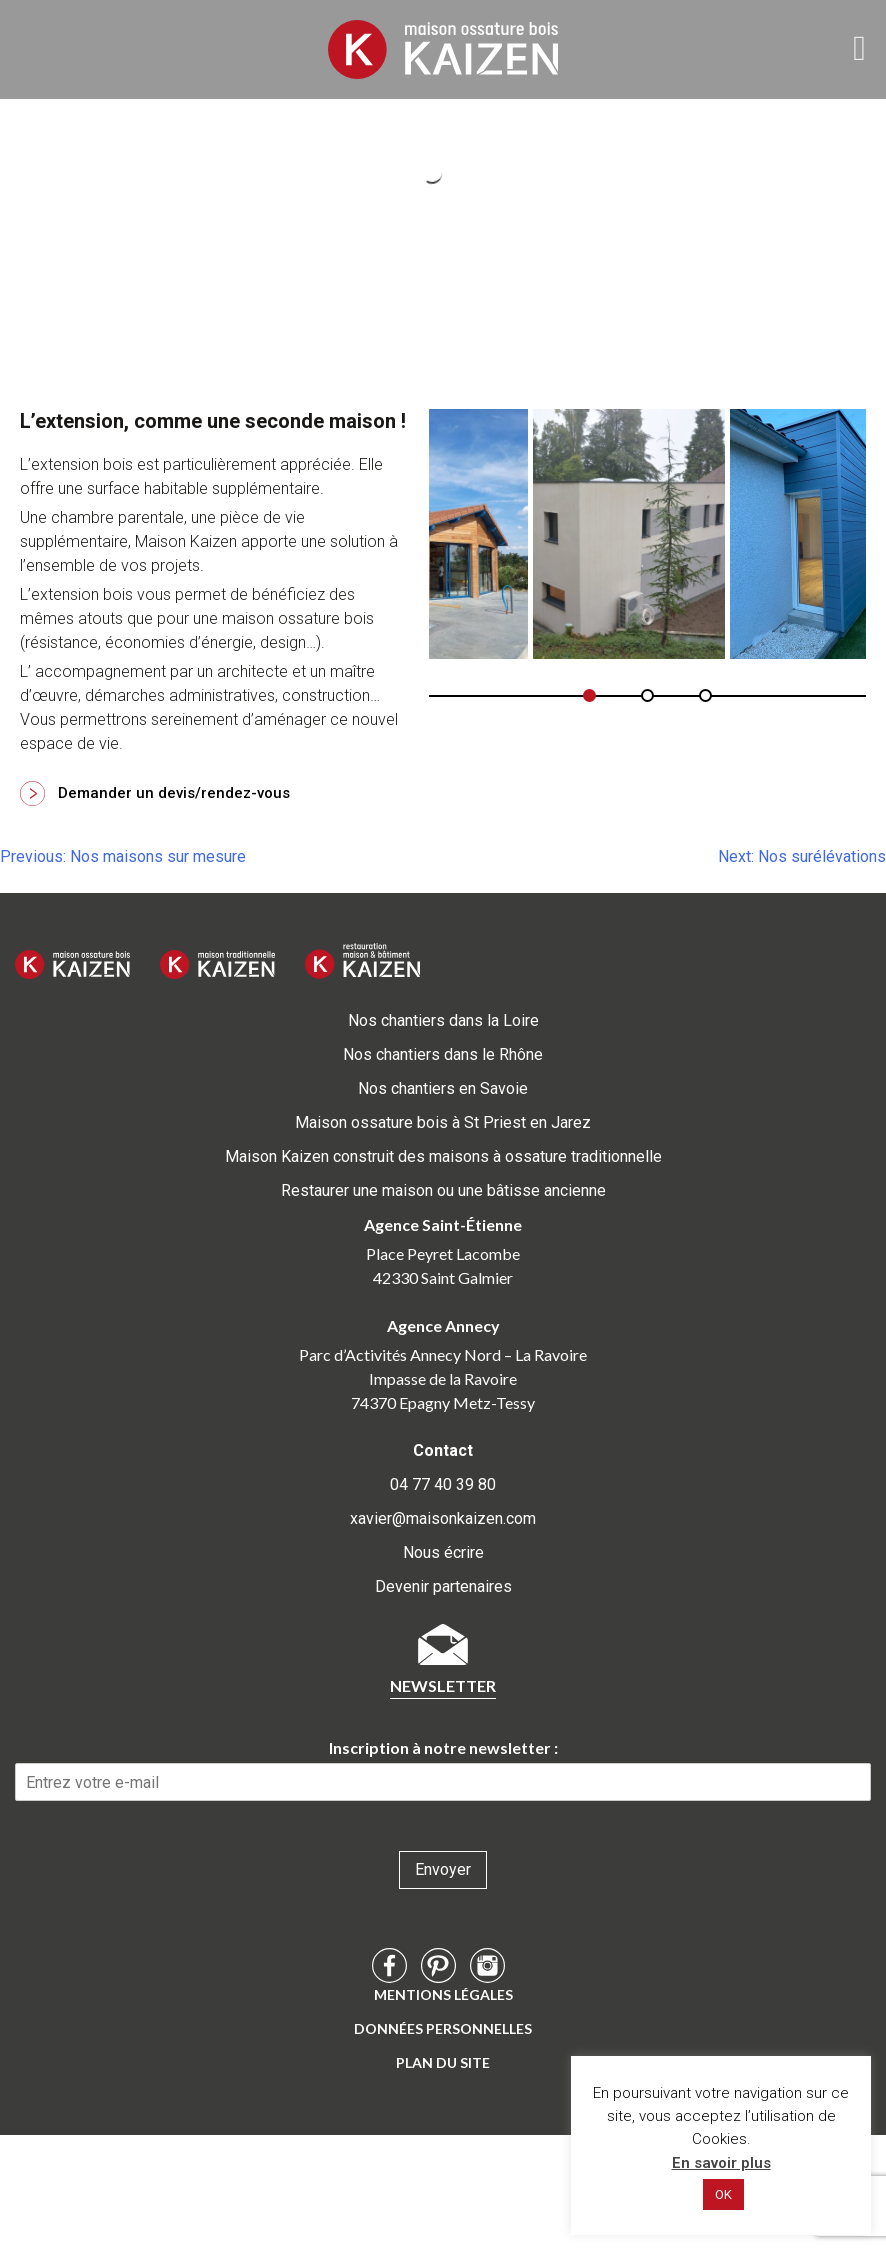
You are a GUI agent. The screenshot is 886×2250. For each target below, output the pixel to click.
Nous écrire (443, 1552)
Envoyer (443, 1869)
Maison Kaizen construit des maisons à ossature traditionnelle (443, 1156)
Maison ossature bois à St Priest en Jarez (443, 1122)
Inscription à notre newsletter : (443, 1747)
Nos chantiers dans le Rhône (443, 1054)
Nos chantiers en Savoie (443, 1088)
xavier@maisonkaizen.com (443, 1518)
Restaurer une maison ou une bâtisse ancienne (443, 1190)
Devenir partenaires (443, 1586)
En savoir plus (721, 2163)
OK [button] (723, 2194)
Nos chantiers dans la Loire (443, 1020)
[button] (589, 695)
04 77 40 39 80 (443, 1484)
